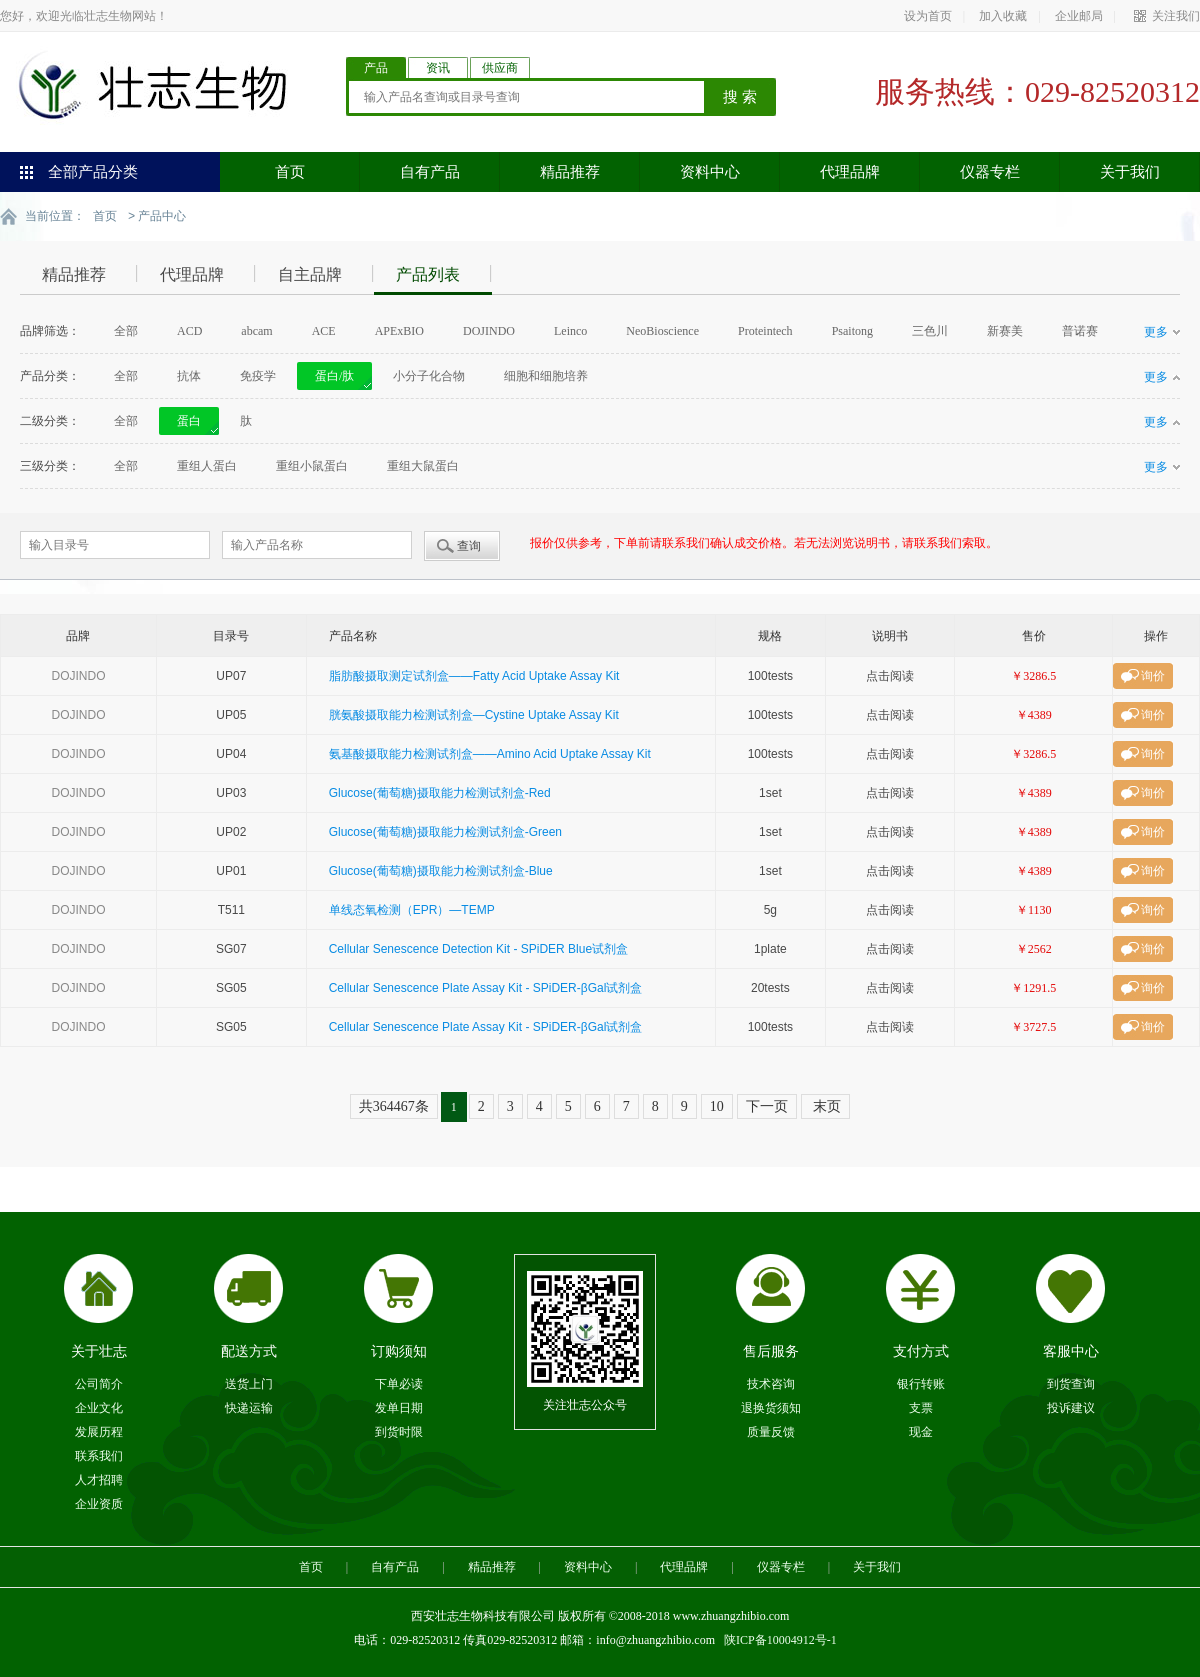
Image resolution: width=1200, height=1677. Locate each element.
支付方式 (921, 1350)
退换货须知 (771, 1407)
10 (717, 1105)
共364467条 (394, 1105)
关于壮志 (99, 1350)
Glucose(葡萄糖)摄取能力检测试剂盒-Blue (441, 870)
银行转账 (921, 1383)
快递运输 (249, 1407)
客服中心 (1071, 1350)
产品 (376, 68)
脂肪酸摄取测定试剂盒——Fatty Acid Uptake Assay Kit (474, 675)
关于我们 (1130, 172)
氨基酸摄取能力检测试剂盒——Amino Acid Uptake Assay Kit (490, 753)
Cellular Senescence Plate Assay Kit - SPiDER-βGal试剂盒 (486, 987)
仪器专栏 (990, 172)
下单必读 (399, 1383)
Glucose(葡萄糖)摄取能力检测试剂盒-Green (445, 831)
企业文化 (99, 1407)
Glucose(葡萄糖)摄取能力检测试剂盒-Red (440, 792)
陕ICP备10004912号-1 (780, 1639)
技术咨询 (771, 1383)
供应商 (500, 68)
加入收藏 (1003, 16)
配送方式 (249, 1350)
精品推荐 (570, 172)
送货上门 (249, 1383)
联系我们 (99, 1455)
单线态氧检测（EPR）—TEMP (412, 909)
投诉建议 (1071, 1407)
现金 (921, 1431)
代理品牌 (850, 172)
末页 (826, 1105)
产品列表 (428, 273)
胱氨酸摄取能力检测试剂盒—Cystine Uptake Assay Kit (474, 714)
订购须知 (399, 1350)
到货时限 (399, 1431)
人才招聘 (99, 1479)
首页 (290, 172)
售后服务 (771, 1350)
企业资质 (99, 1503)
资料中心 (710, 172)
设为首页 (928, 16)
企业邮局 (1079, 16)
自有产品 (430, 172)
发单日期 (399, 1407)
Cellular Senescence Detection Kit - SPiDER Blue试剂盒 (478, 948)
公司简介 (99, 1383)
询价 (1153, 675)
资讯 (438, 68)
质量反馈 (771, 1431)
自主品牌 (310, 273)
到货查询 (1071, 1383)
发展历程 (99, 1431)
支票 (921, 1407)
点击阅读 (890, 675)
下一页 (767, 1105)
